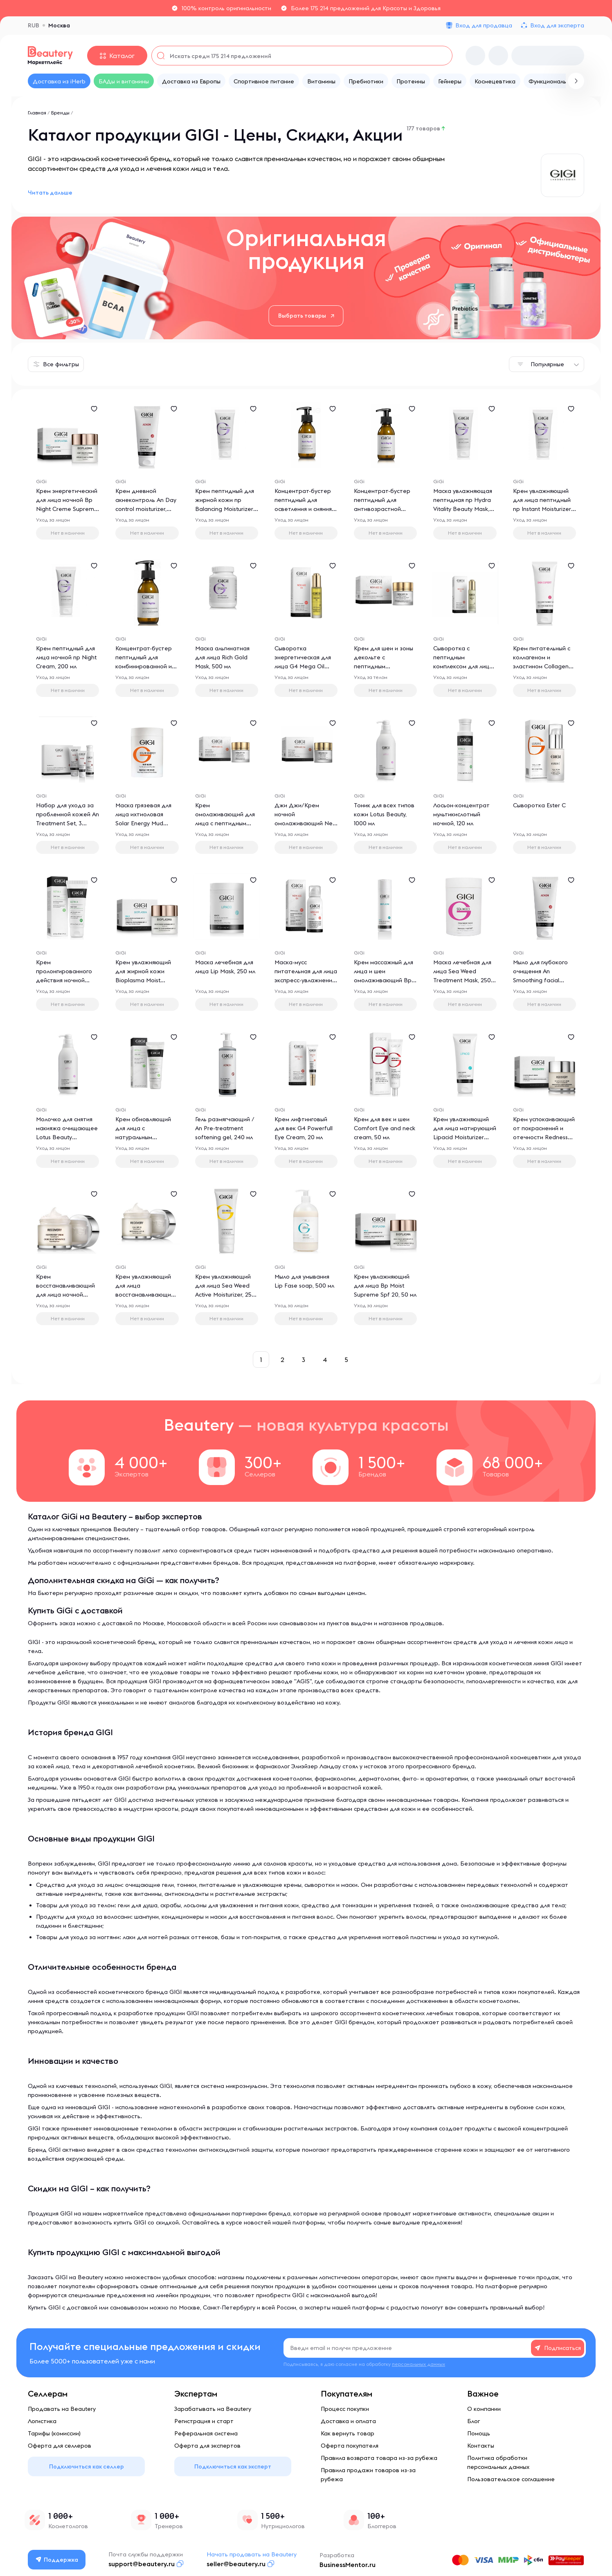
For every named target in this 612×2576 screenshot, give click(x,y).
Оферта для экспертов (207, 2445)
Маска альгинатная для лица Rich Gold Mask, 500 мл (222, 657)
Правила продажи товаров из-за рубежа (368, 2474)
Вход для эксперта (557, 25)
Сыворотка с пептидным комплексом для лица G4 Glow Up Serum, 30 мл (464, 666)
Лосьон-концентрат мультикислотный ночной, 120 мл (461, 814)
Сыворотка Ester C (539, 805)
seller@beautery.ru (236, 2564)
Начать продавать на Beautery (252, 2554)
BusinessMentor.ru (348, 2564)
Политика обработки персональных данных (498, 2462)
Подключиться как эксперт (232, 2466)
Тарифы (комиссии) (54, 2433)
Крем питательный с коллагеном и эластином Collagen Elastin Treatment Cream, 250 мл (541, 666)
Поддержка (57, 2559)
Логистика (42, 2421)
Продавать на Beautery (62, 2408)
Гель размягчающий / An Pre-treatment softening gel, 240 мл (224, 1128)
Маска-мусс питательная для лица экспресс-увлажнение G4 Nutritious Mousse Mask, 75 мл (305, 980)
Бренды (60, 113)
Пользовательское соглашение (511, 2479)
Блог (473, 2421)
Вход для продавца (483, 25)
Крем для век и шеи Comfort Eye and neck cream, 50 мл (384, 1128)
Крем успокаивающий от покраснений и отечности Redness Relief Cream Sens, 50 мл (544, 1137)
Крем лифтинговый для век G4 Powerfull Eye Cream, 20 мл (303, 1128)
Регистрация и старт (204, 2421)
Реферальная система (206, 2433)
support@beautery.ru (141, 2564)
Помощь (478, 2433)
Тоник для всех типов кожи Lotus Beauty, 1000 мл (384, 814)
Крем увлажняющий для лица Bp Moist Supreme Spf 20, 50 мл (385, 1285)
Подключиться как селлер (86, 2466)
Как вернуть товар (347, 2433)
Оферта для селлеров (59, 2445)
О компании (484, 2408)
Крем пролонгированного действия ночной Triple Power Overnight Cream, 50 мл (67, 980)
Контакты (480, 2445)
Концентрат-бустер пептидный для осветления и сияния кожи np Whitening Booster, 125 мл (303, 509)
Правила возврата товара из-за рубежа (379, 2458)
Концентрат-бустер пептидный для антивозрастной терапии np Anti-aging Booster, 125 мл (385, 509)
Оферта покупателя (349, 2445)
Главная (37, 113)
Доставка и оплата (348, 2421)
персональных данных (418, 2364)
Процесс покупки (345, 2408)
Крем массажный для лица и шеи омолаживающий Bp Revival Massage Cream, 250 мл (383, 980)
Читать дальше (50, 192)
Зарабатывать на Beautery (212, 2408)
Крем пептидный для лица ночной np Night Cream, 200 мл (66, 657)
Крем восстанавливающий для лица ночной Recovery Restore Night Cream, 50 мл (65, 1294)
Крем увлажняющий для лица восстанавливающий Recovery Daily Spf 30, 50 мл (146, 1294)
